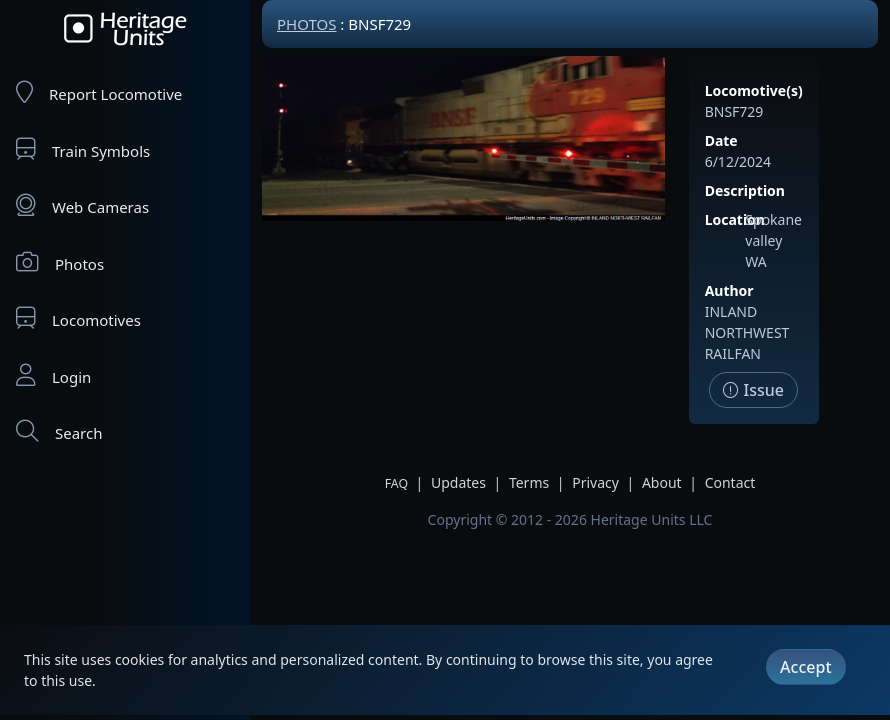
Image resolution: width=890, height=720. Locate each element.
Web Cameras (82, 205)
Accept (805, 667)
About (662, 482)
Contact (730, 482)
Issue (753, 390)
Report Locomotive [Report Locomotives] (99, 92)
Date (721, 140)
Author (729, 290)
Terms (529, 482)
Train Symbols (83, 149)
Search (59, 431)
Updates (458, 482)
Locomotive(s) (754, 90)
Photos (60, 262)
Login (53, 375)
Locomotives (78, 318)
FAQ (396, 483)
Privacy (595, 482)
